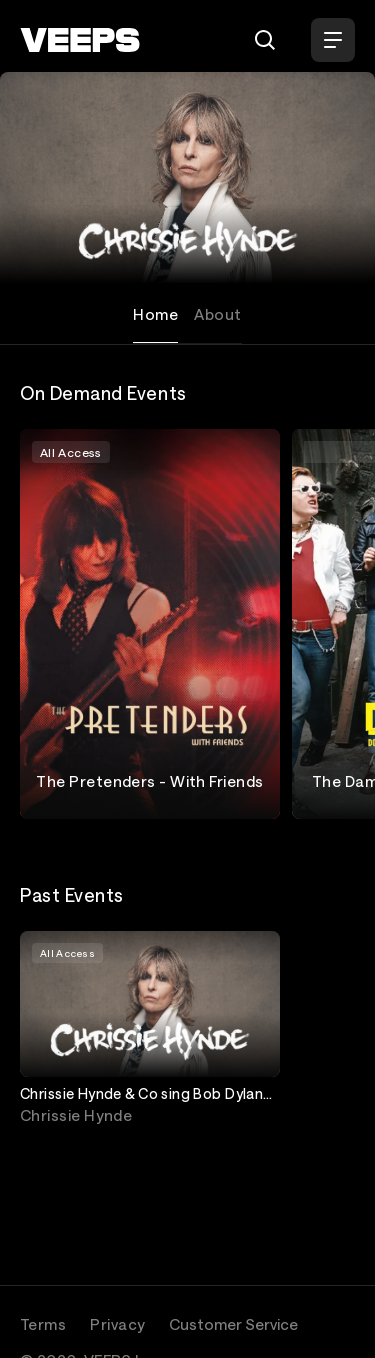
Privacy (117, 1324)
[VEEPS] (80, 40)
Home (155, 314)
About (217, 314)
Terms (43, 1324)
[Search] (265, 40)
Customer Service (233, 1324)
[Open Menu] (333, 40)
